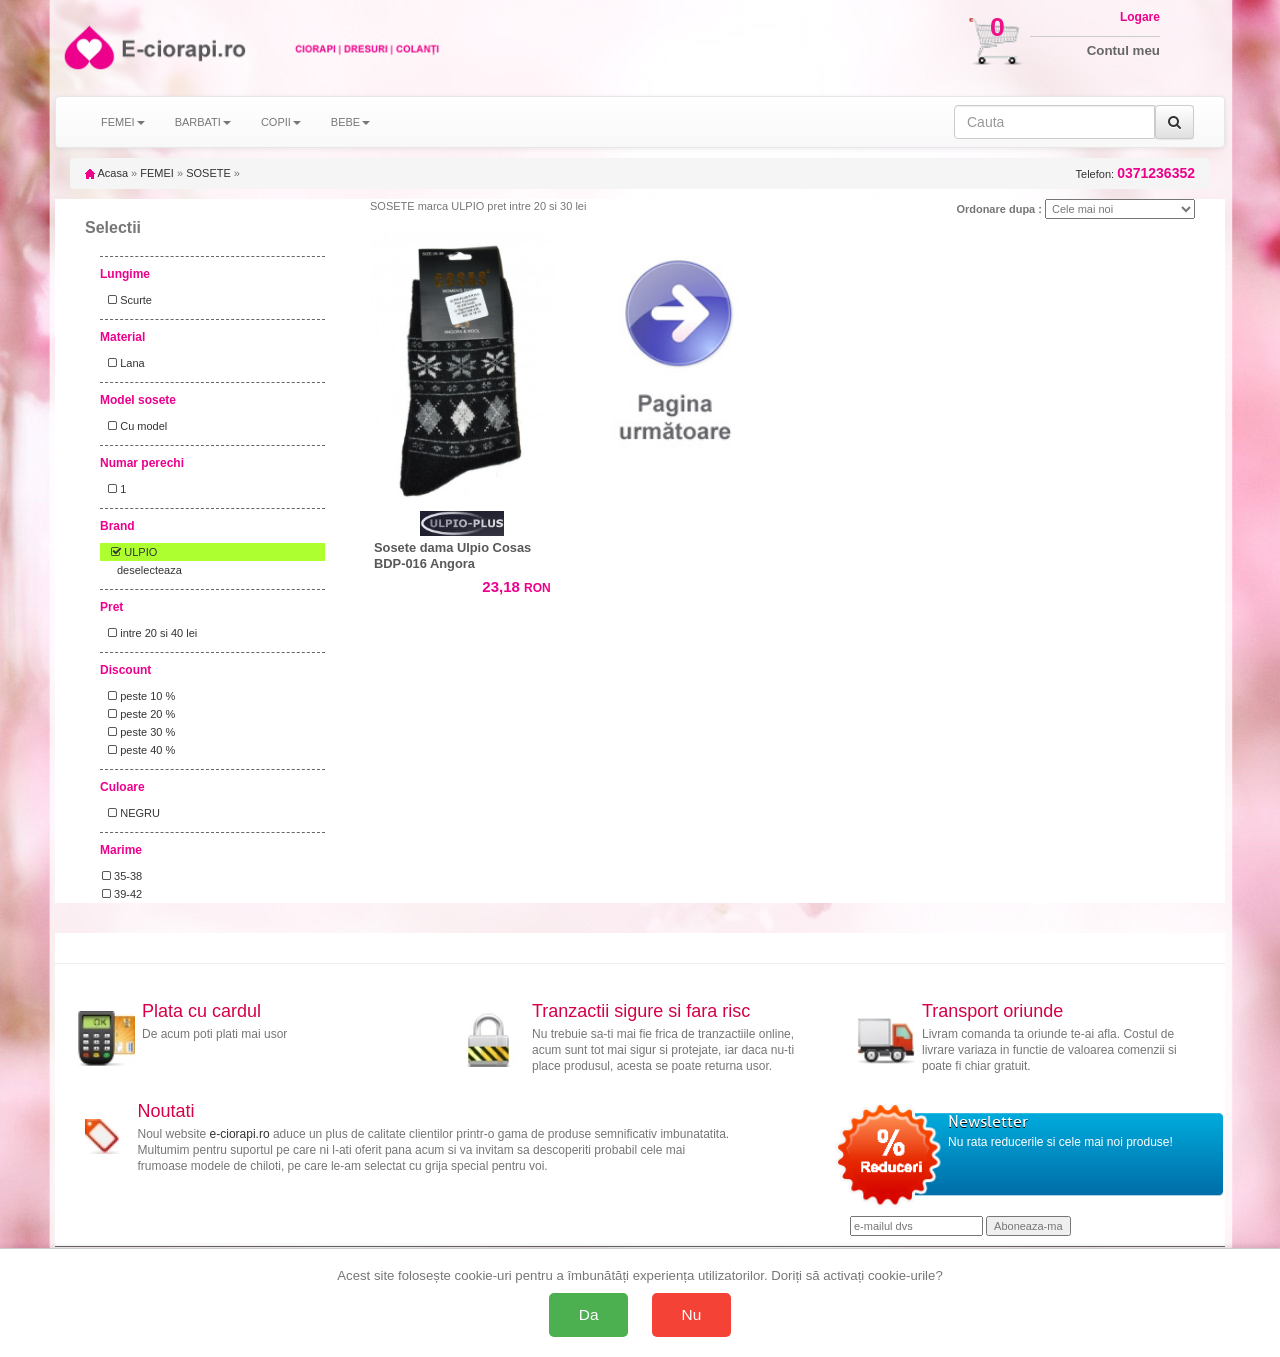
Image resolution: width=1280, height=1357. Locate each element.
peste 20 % (138, 714)
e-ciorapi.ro (240, 1134)
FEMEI (157, 173)
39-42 (122, 894)
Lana (123, 363)
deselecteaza (149, 570)
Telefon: (1135, 173)
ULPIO (129, 552)
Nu (692, 1314)
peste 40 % (138, 750)
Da (589, 1314)
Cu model (134, 426)
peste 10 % (138, 696)
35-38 (122, 876)
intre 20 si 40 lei (149, 633)
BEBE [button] (350, 122)
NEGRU (131, 813)
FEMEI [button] (123, 122)
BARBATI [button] (203, 122)
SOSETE (208, 173)
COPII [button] (281, 122)
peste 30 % (138, 732)
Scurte (127, 300)
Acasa (106, 173)
